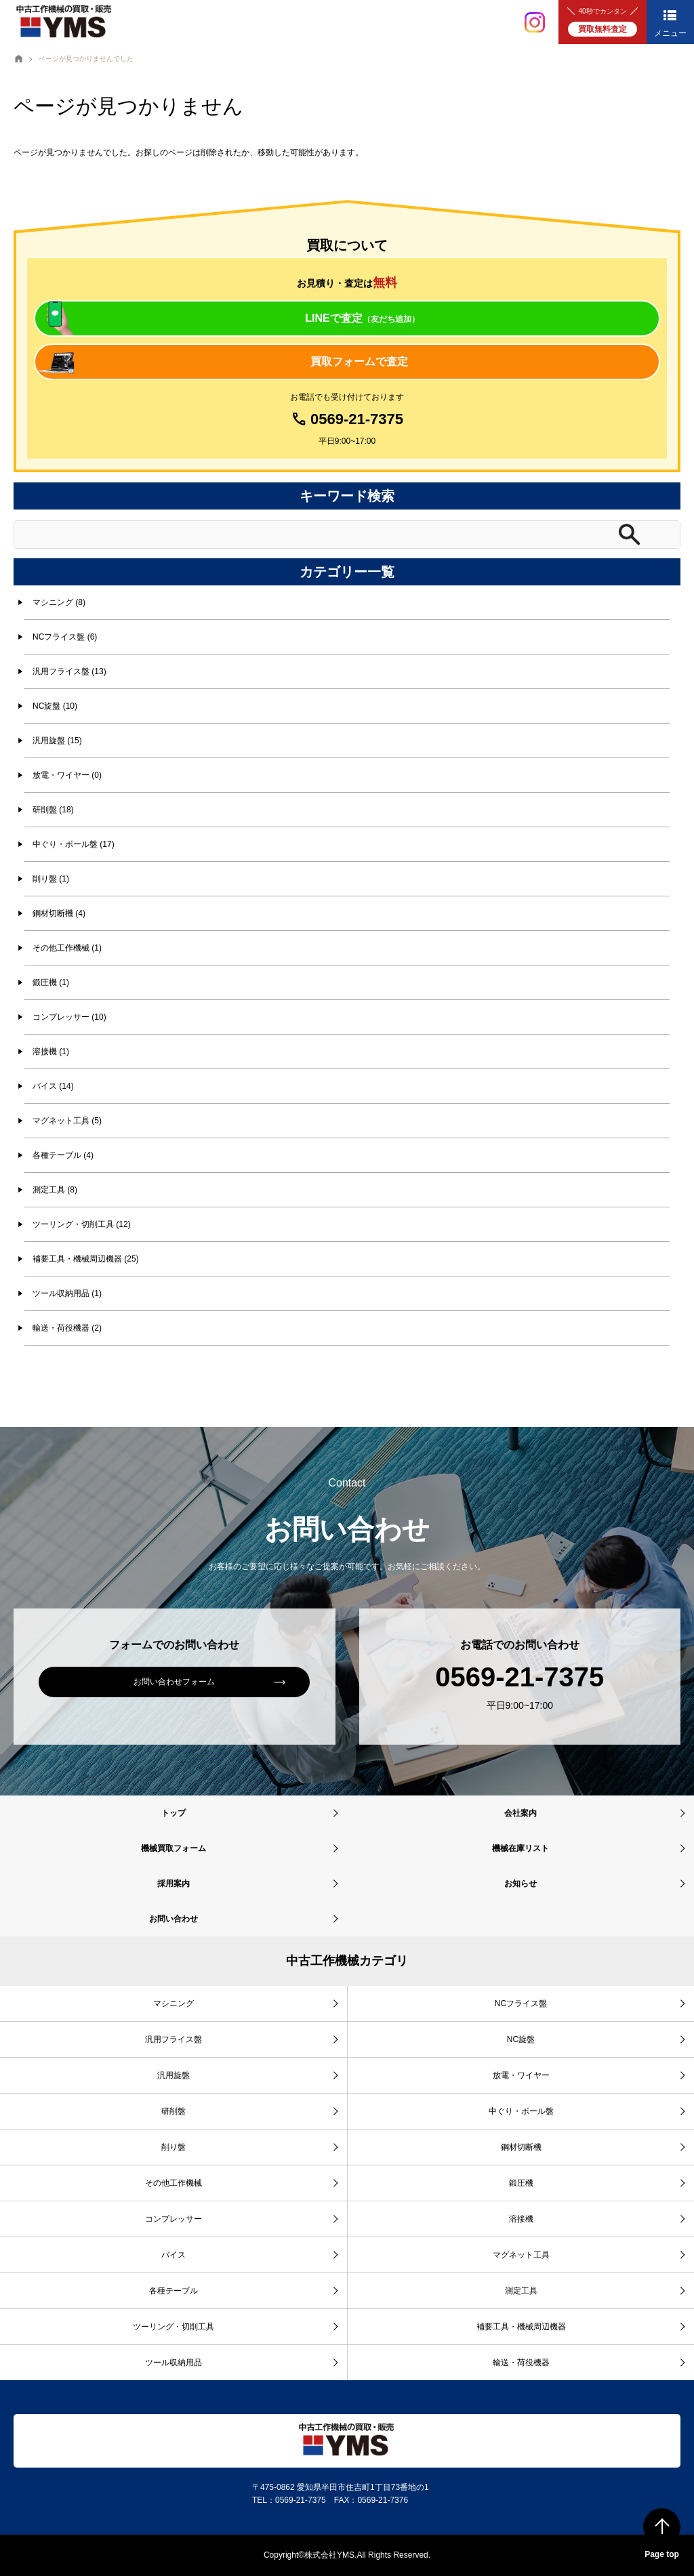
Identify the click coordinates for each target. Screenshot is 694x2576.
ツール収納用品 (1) (67, 1293)
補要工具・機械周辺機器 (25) (86, 1259)
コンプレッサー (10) (69, 1017)
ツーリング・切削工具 (173, 2326)
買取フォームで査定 (359, 361)
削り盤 (173, 2147)
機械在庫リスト (520, 1848)
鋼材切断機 (521, 2147)
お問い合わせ (173, 1919)
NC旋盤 (521, 2039)
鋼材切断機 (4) (59, 913)
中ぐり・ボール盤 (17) (74, 844)
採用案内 (173, 1883)
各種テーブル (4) (63, 1155)
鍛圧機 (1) (51, 982)
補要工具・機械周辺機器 (521, 2326)
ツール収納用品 (173, 2362)
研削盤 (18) (53, 809)
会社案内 (520, 1813)
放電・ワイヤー (521, 2075)
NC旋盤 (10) (55, 706)
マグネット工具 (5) (67, 1120)
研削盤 (173, 2111)
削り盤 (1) (51, 879)
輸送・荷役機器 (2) (67, 1328)
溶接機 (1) (51, 1051)
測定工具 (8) (55, 1189)
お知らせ (520, 1883)
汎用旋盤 (173, 2075)
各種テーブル (173, 2290)
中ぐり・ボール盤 (521, 2111)
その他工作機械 (173, 2183)
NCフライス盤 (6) (65, 637)
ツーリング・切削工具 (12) (82, 1224)
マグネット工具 (521, 2255)
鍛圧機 (521, 2183)
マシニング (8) (59, 602)
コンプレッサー (173, 2219)
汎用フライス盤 (173, 2039)
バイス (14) (53, 1086)
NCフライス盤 (521, 2003)
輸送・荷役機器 (521, 2362)
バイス (173, 2255)
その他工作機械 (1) (67, 948)
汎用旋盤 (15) (57, 740)
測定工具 (521, 2290)
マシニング (173, 2003)
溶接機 (521, 2219)
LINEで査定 (362, 318)
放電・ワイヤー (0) (67, 775)
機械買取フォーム (173, 1848)
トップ (173, 1813)
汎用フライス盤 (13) (69, 671)
